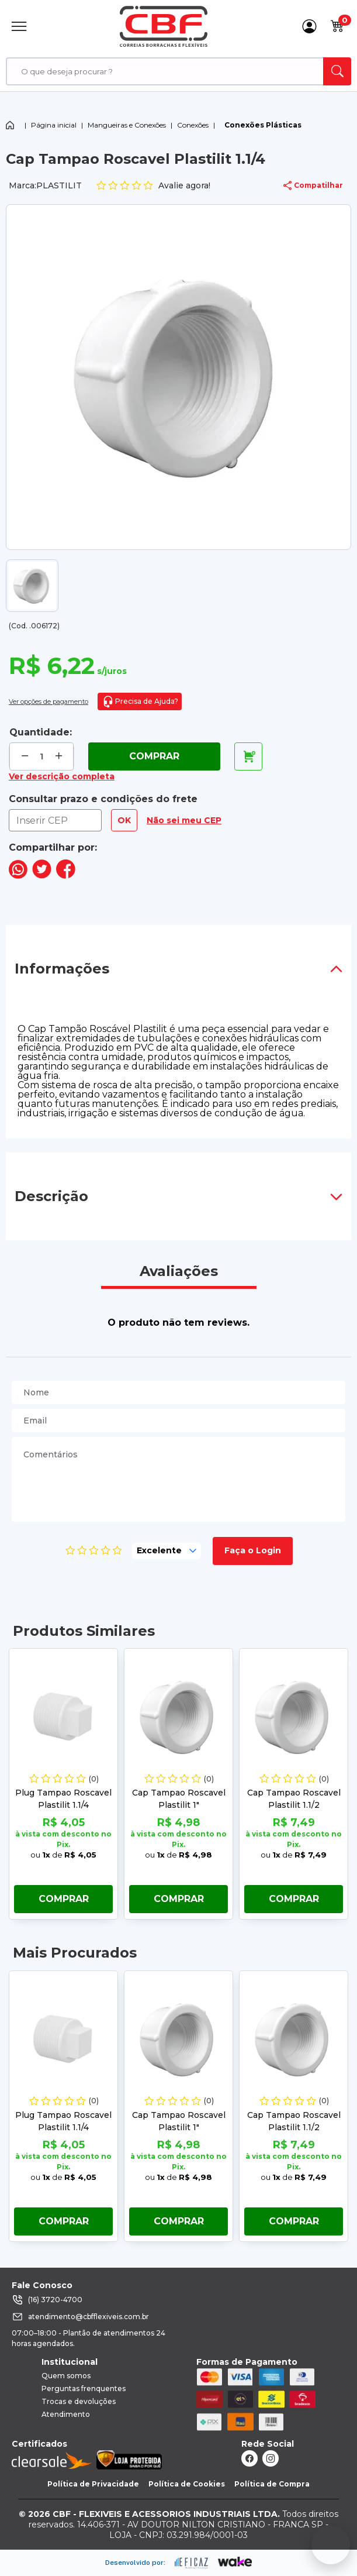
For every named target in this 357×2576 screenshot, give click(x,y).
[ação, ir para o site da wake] (235, 2562)
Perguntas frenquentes (83, 2388)
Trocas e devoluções (78, 2401)
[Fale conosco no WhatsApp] (330, 2545)
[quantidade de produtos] (42, 757)
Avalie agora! (153, 185)
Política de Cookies (186, 2483)
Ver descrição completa (62, 776)
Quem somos (66, 2375)
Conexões (193, 125)
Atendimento (65, 2414)
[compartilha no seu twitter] (41, 875)
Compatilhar (313, 185)
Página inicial (54, 125)
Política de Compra (272, 2483)
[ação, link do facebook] (249, 2458)
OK (124, 820)
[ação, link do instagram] (270, 2458)
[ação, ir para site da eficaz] (192, 2563)
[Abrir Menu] (19, 26)
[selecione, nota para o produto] (166, 1551)
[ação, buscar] (337, 71)
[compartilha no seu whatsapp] (18, 875)
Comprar (154, 756)
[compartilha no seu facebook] (65, 875)
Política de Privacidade (93, 2483)
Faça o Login (252, 1550)
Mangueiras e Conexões (127, 125)
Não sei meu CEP (184, 820)
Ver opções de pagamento (48, 701)
